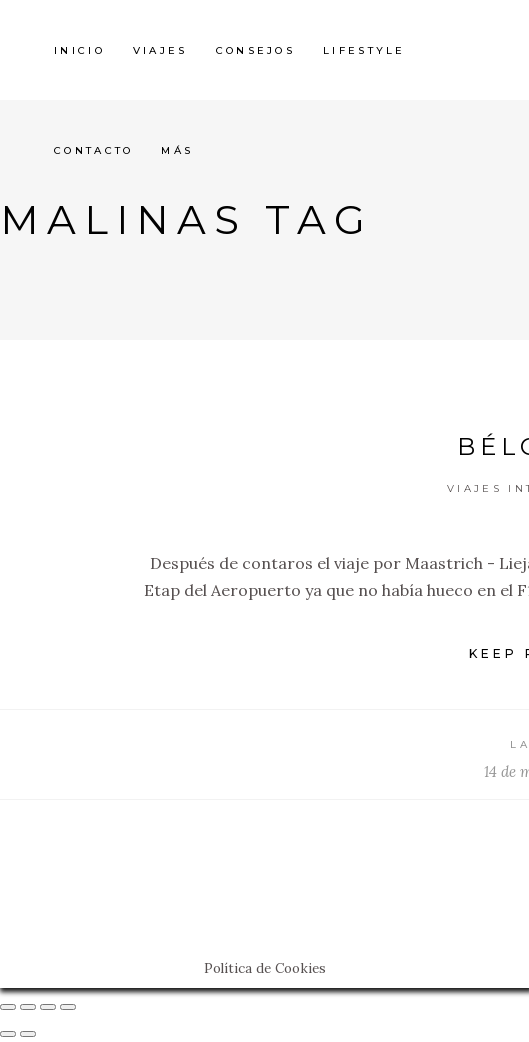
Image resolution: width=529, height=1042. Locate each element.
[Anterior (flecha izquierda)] (8, 1034)
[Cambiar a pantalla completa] (48, 1007)
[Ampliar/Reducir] (68, 1007)
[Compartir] (28, 1007)
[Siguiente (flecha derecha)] (28, 1034)
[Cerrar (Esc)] (8, 1007)
